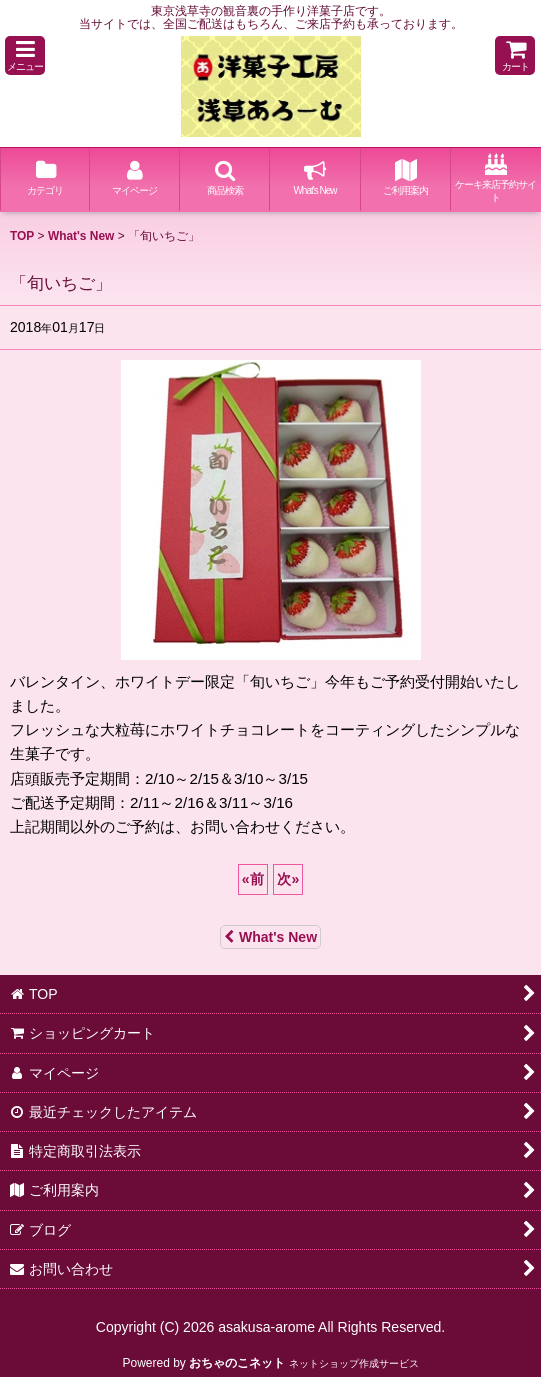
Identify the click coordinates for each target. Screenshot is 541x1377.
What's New (270, 937)
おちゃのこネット (237, 1363)
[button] (25, 55)
